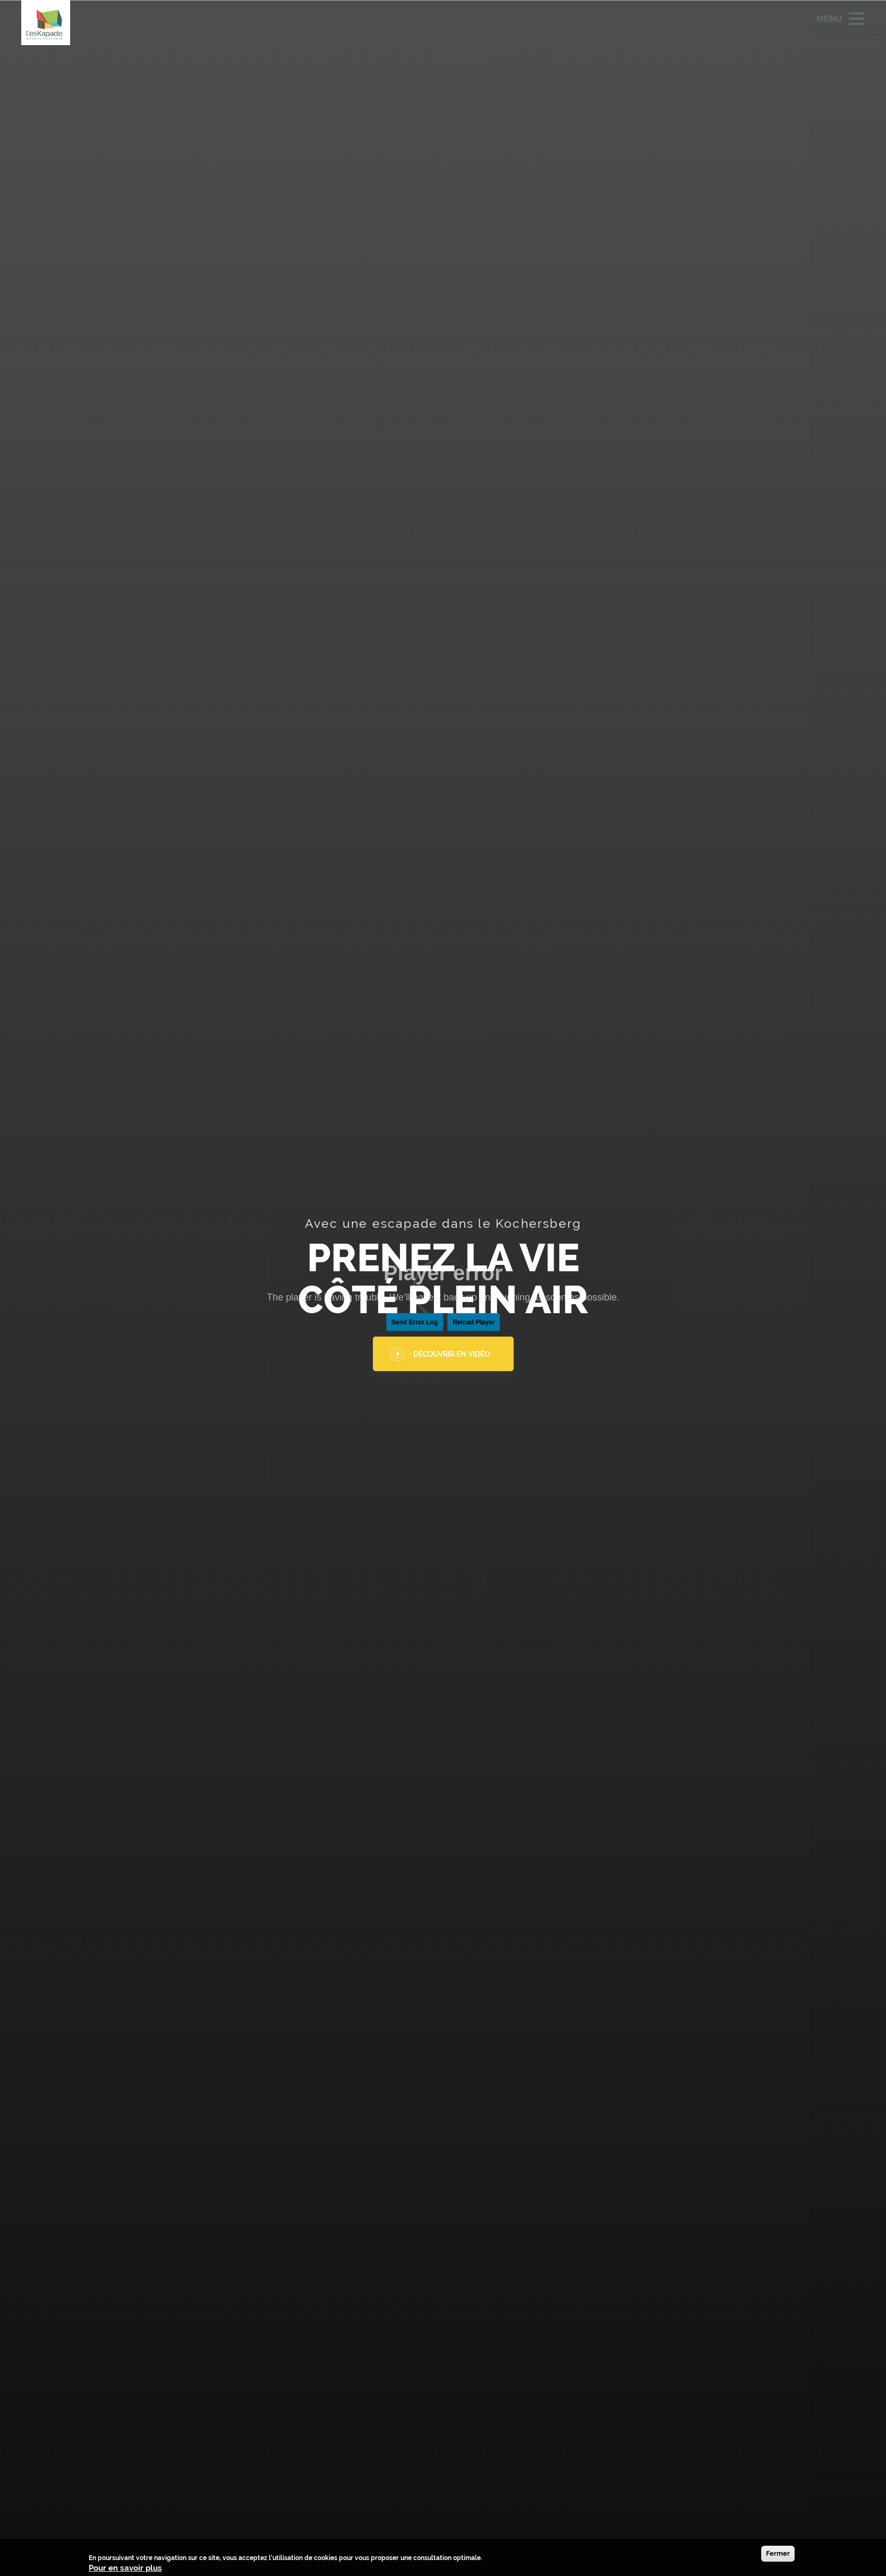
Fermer (778, 2553)
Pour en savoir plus (125, 2568)
